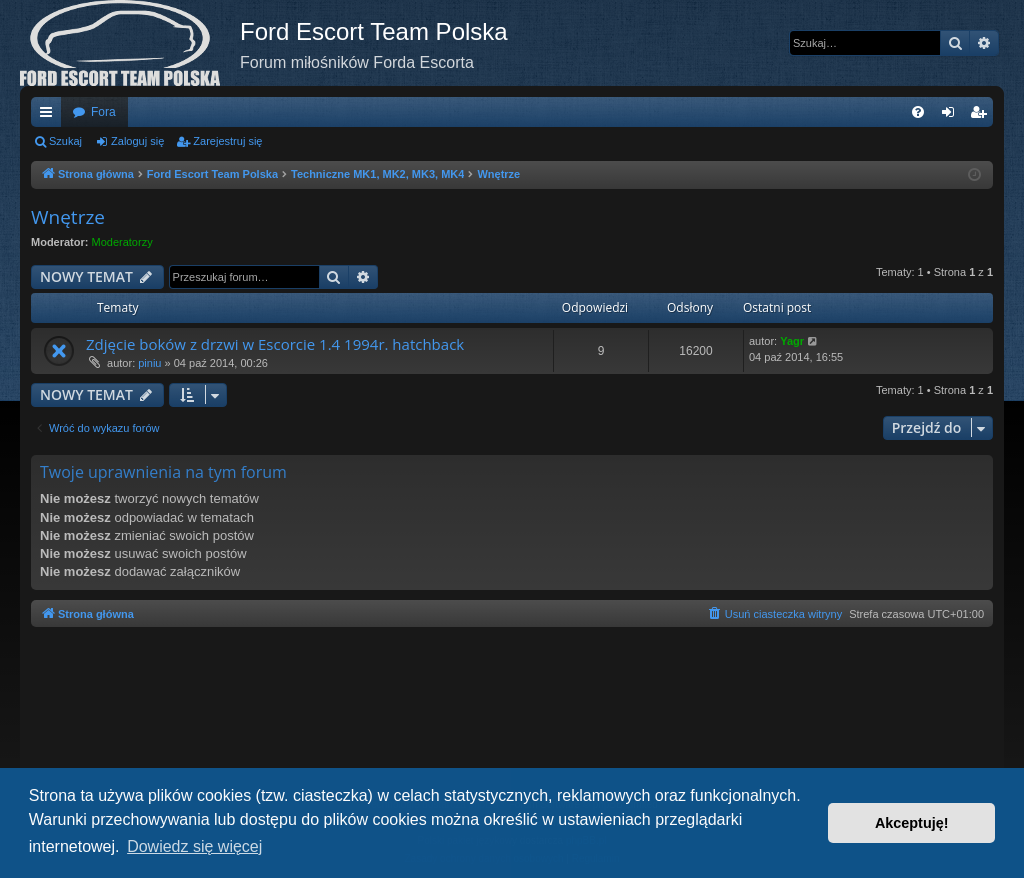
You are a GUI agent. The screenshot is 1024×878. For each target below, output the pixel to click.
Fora (103, 112)
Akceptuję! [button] (912, 823)
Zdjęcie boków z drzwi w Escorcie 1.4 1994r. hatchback (275, 344)
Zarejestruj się (227, 141)
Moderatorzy (122, 242)
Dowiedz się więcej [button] (194, 846)
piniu (149, 363)
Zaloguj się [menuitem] (952, 116)
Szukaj (65, 141)
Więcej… (50, 116)
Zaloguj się (137, 141)
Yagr (792, 341)
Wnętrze (68, 217)
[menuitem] (918, 112)
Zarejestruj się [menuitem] (982, 116)
